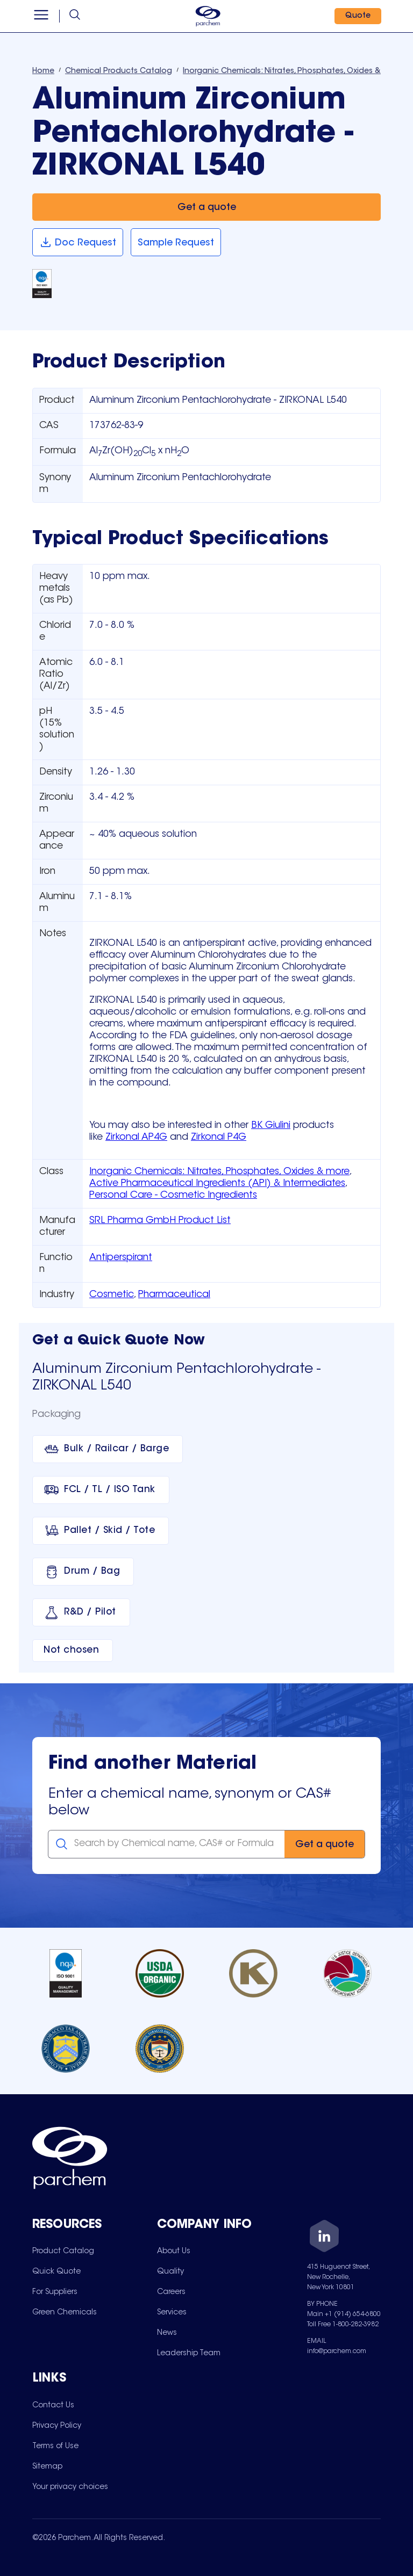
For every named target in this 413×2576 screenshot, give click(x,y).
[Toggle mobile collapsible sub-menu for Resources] (94, 2225)
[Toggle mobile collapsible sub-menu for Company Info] (219, 2225)
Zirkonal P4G (218, 1137)
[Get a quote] (206, 207)
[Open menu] (41, 16)
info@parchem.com (336, 2351)
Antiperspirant (120, 1258)
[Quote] (357, 16)
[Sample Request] (176, 242)
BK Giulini (270, 1126)
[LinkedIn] (324, 2238)
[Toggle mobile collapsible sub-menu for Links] (94, 2379)
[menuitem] (63, 2251)
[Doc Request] (77, 242)
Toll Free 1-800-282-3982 (343, 2324)
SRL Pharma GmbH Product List (160, 1221)
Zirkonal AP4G (136, 1137)
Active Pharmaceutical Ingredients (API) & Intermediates (217, 1184)
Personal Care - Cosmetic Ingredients (173, 1195)
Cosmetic (111, 1295)
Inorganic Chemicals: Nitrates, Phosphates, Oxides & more (219, 1172)
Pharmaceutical (174, 1295)
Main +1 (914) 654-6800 (344, 2314)
